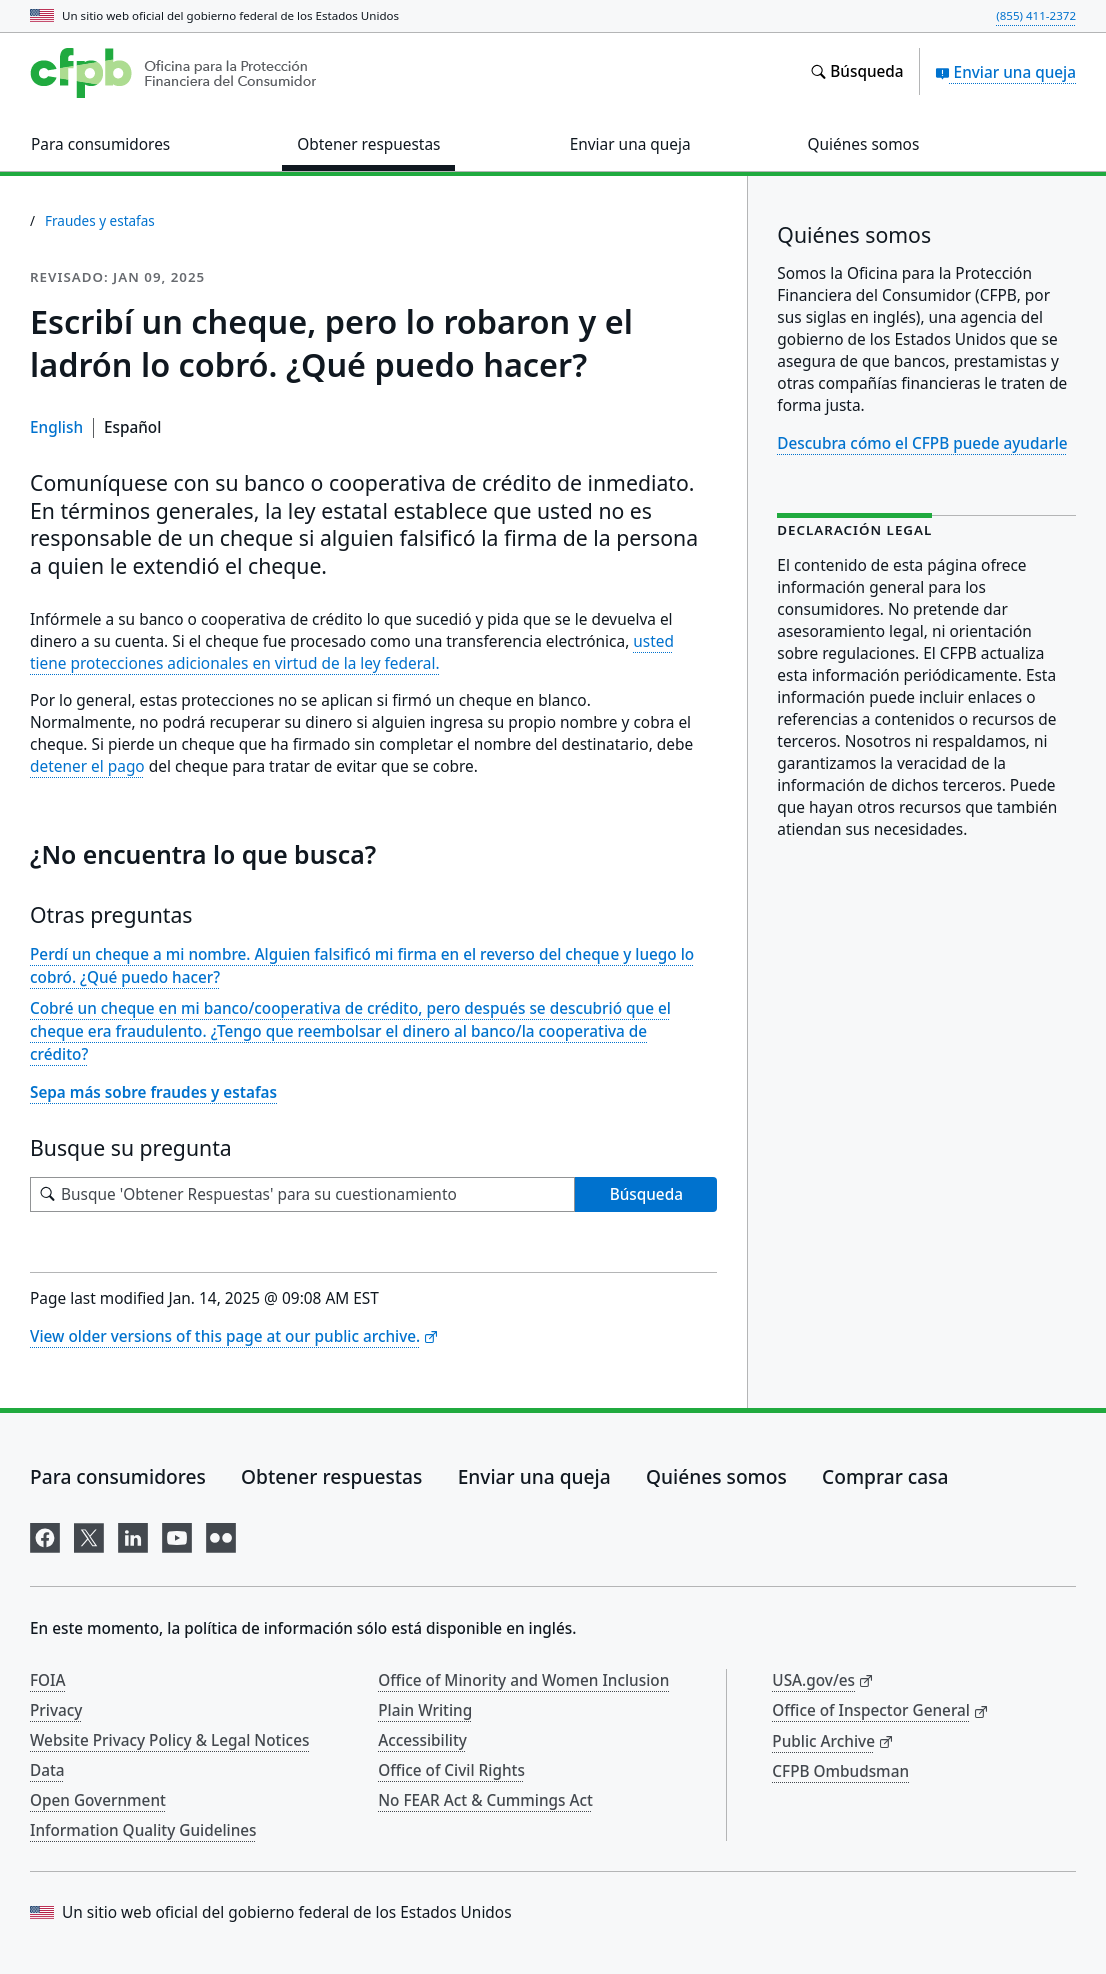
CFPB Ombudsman (840, 1771)
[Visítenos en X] (89, 1534)
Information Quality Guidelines (143, 1830)
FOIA (48, 1680)
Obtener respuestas (331, 1476)
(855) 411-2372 (1036, 15)
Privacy (56, 1710)
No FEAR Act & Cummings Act (485, 1800)
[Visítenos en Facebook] (45, 1534)
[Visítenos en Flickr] (221, 1534)
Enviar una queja (1005, 72)
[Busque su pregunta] (302, 1194)
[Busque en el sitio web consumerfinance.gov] (856, 72)
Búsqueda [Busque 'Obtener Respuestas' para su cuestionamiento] (646, 1194)
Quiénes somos (716, 1476)
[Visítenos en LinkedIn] (133, 1534)
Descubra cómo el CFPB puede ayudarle (922, 443)
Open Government (98, 1800)
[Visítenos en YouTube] (177, 1534)
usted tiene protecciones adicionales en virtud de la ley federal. (352, 652)
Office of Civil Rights (451, 1770)
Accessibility (422, 1740)
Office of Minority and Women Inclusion (523, 1680)
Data (47, 1770)
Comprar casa (885, 1476)
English (56, 427)
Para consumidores (118, 1476)
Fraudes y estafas (100, 221)
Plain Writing (425, 1710)
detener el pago (87, 766)
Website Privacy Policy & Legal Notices (169, 1740)
